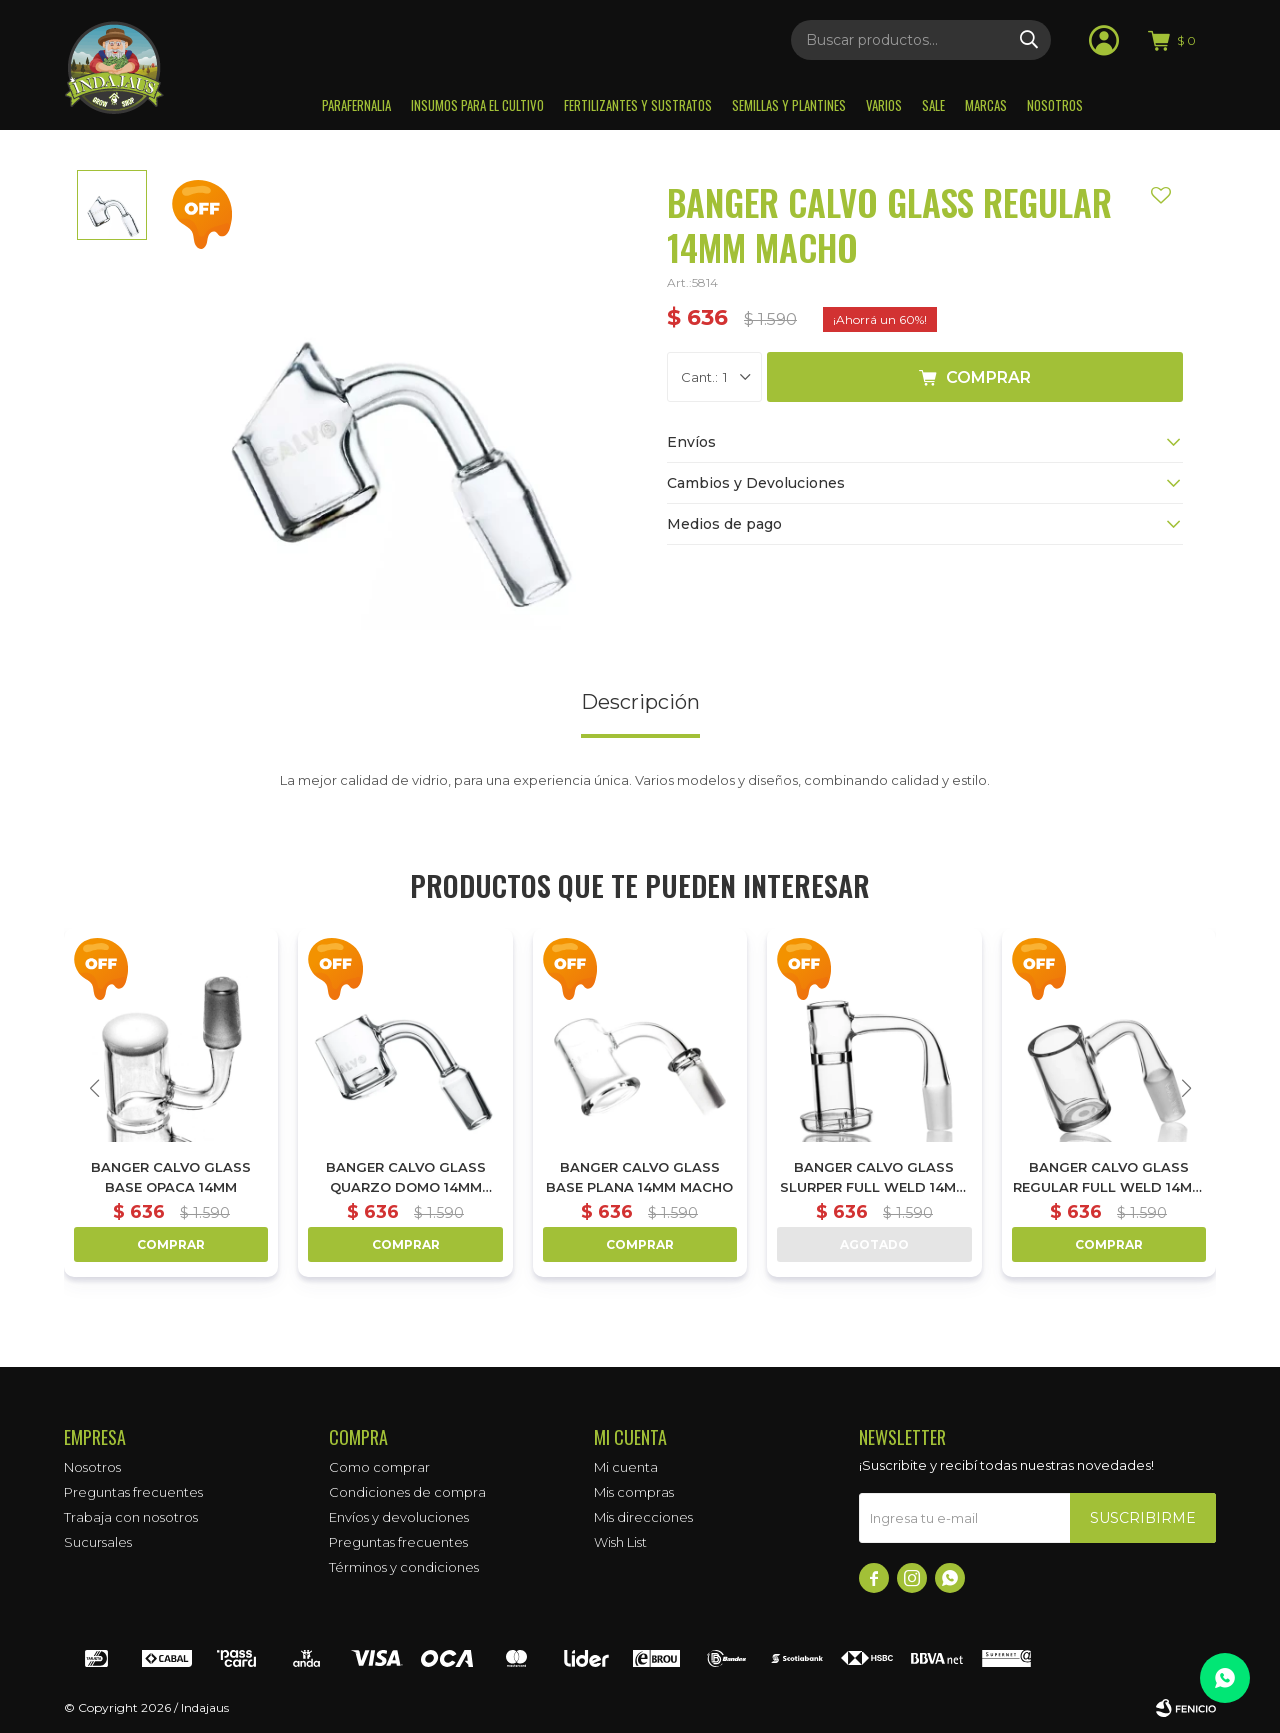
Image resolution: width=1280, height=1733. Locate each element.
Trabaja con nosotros (131, 1517)
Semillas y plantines (789, 105)
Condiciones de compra (407, 1492)
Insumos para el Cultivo (477, 105)
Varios (884, 105)
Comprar (988, 377)
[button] (1186, 1088)
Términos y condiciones (404, 1567)
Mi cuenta (626, 1467)
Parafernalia (356, 105)
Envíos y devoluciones (399, 1517)
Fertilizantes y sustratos (638, 105)
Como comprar (379, 1467)
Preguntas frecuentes (133, 1492)
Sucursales (98, 1542)
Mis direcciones (643, 1517)
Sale (933, 105)
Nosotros (1055, 105)
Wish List (620, 1542)
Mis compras (634, 1492)
